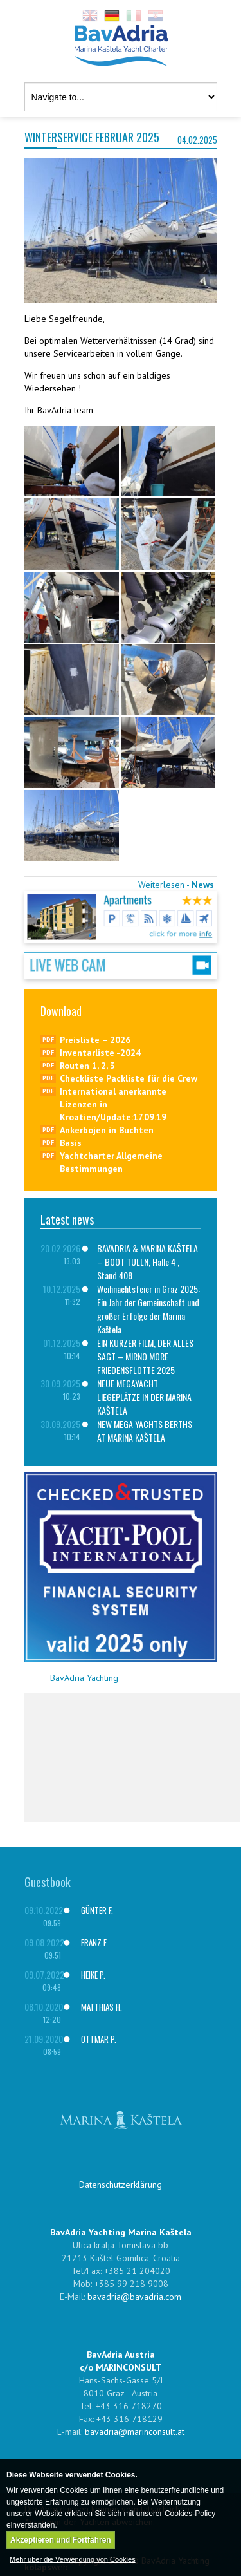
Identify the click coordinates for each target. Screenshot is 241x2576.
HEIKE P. (93, 1974)
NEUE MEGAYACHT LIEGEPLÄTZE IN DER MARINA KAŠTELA (144, 1397)
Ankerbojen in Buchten (107, 1130)
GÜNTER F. (97, 1910)
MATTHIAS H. (101, 2006)
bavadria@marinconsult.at (134, 2432)
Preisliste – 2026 (95, 1040)
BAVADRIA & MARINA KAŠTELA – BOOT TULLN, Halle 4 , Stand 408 (147, 1261)
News (203, 884)
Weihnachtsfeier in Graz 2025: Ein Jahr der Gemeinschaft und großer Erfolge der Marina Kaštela (148, 1309)
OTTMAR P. (98, 2039)
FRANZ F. (94, 1942)
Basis (71, 1143)
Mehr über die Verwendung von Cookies (73, 2559)
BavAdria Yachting (84, 1678)
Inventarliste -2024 (100, 1052)
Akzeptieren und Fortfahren (60, 2539)
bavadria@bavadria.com (134, 2296)
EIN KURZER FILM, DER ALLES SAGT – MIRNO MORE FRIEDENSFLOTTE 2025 (145, 1356)
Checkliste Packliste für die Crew (128, 1078)
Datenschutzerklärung (120, 2184)
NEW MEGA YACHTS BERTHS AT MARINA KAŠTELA (144, 1430)
